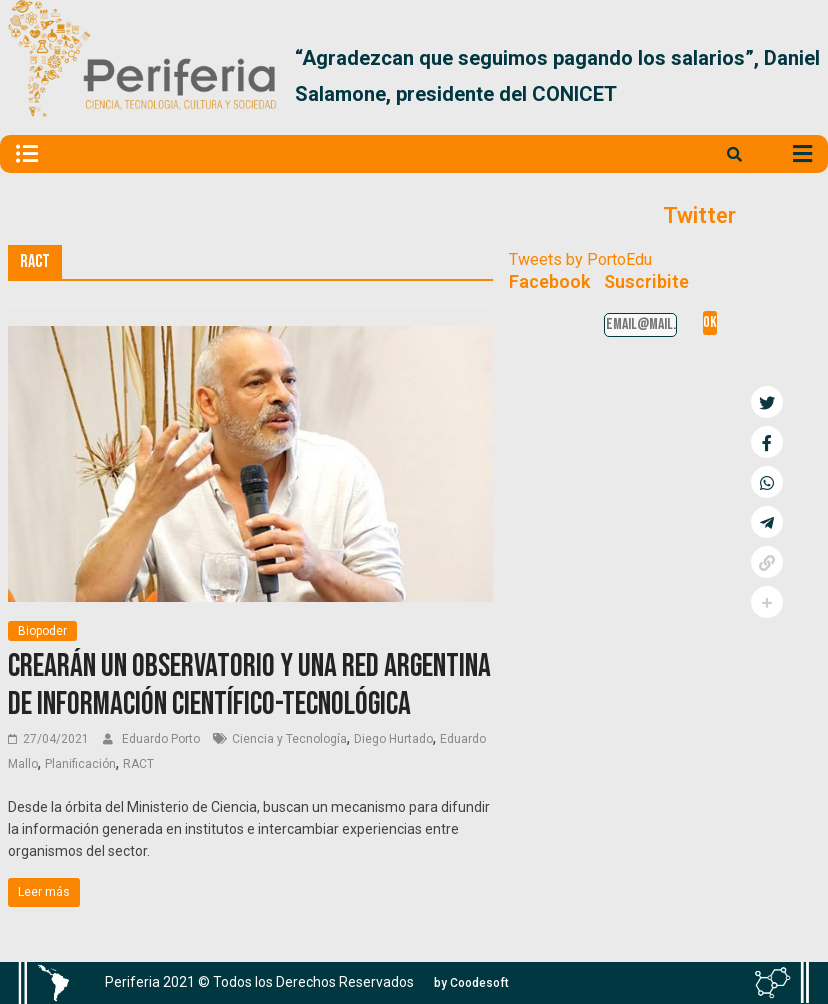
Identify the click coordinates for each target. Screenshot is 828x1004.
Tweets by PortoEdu (580, 259)
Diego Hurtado (393, 739)
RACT (138, 764)
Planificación (80, 764)
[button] (796, 76)
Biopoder (42, 631)
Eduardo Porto (162, 739)
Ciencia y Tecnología (289, 739)
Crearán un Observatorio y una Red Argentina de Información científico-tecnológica (249, 685)
